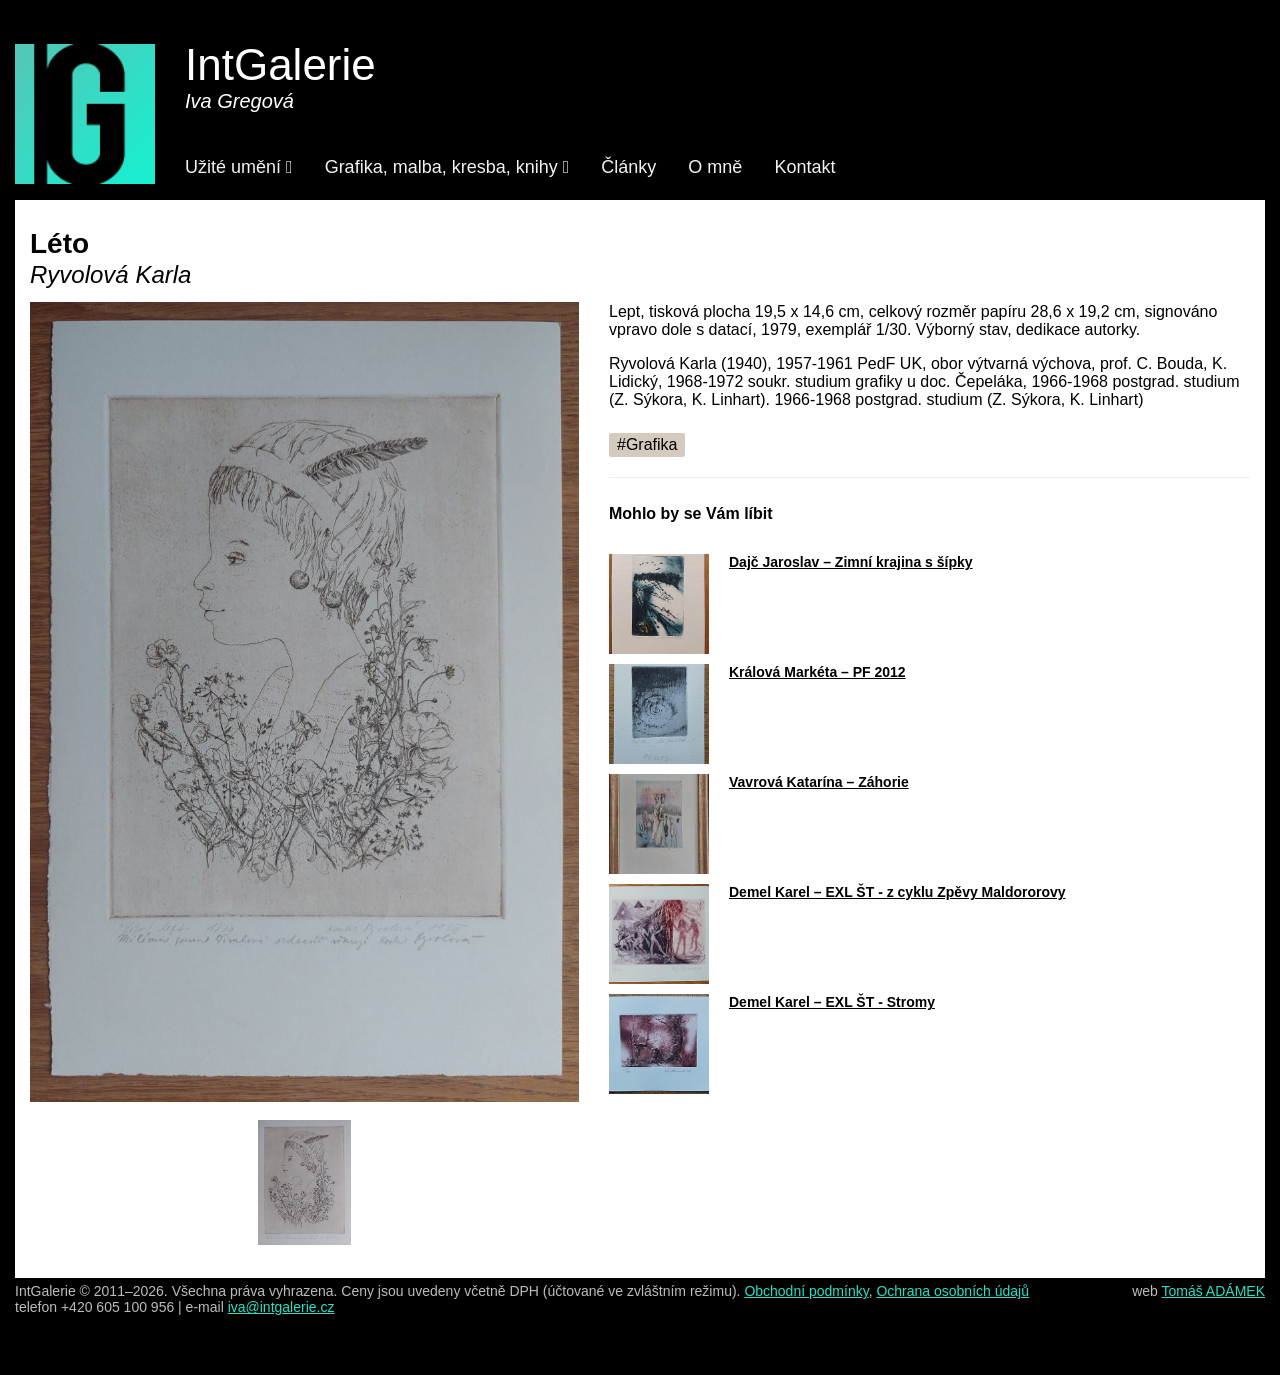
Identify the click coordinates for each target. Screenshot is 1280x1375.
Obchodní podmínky (806, 1291)
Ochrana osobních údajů (952, 1291)
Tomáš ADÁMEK (1213, 1291)
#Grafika (647, 444)
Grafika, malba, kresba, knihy (447, 167)
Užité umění (239, 167)
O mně (715, 167)
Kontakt (804, 167)
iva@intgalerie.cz (281, 1307)
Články (628, 167)
